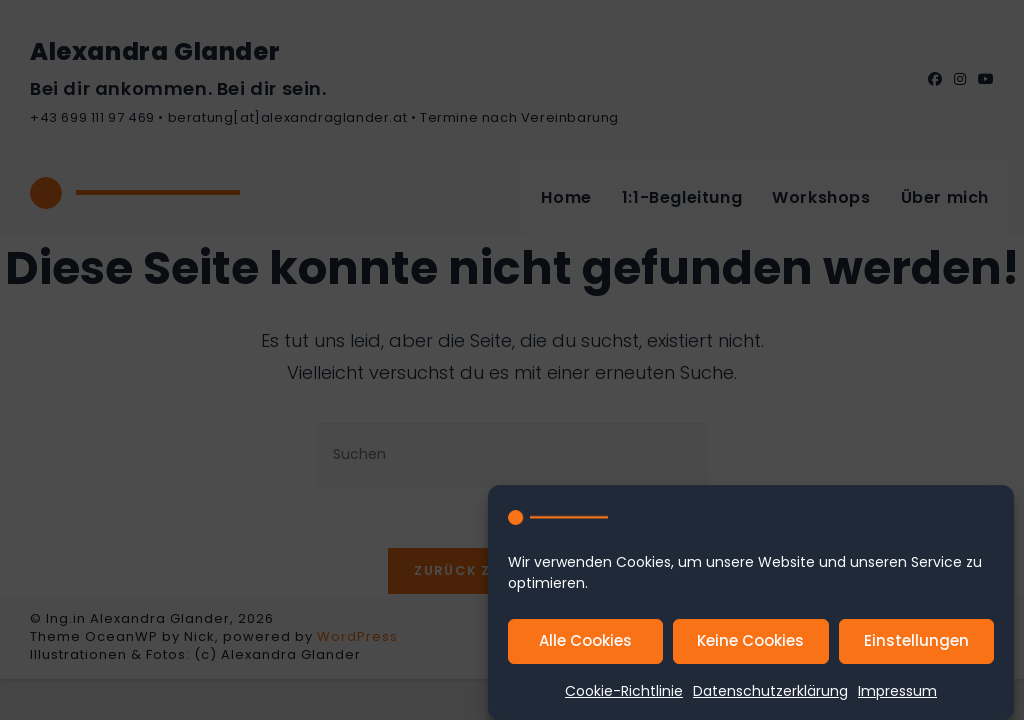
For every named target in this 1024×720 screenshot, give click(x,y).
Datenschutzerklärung (770, 692)
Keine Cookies (750, 641)
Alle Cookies (585, 641)
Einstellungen (916, 641)
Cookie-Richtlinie (624, 692)
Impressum (897, 692)
